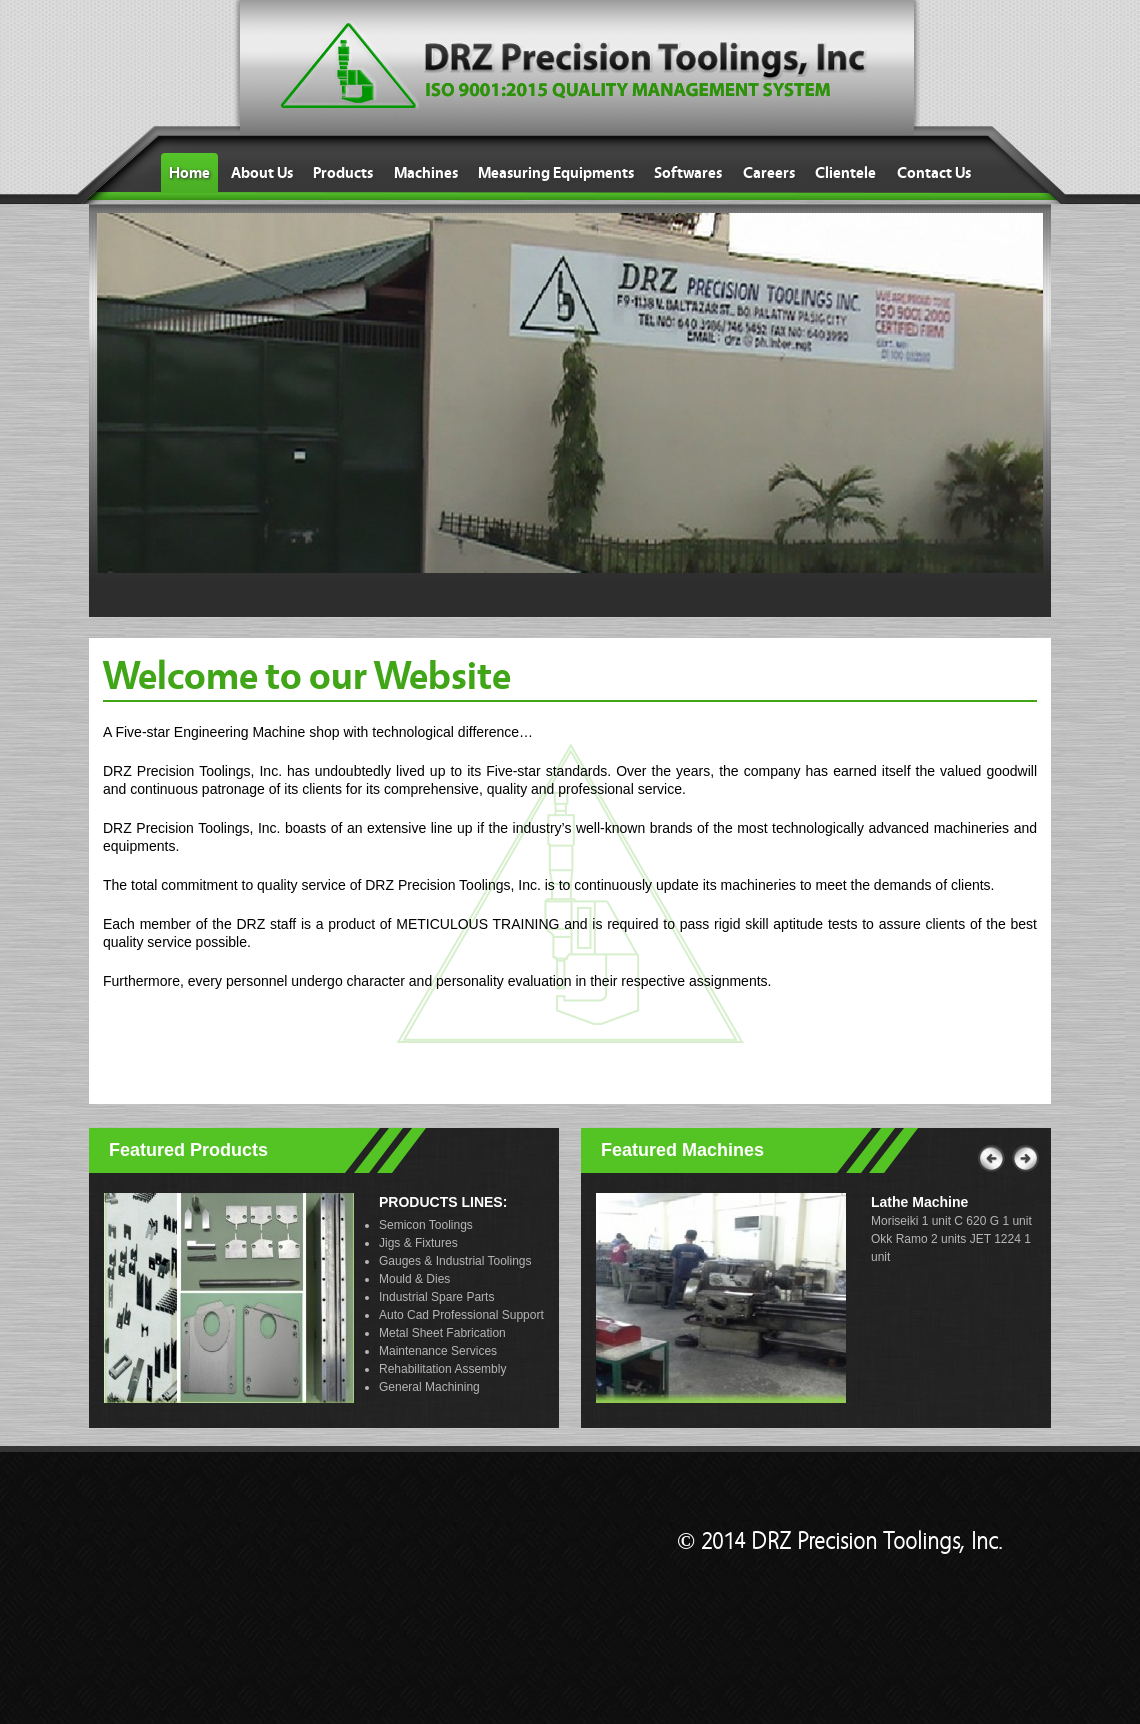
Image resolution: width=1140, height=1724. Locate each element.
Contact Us (934, 173)
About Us (262, 173)
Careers (769, 173)
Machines (426, 173)
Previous (989, 1159)
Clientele (845, 173)
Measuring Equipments (556, 173)
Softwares (688, 173)
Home (189, 173)
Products (343, 173)
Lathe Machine (919, 1202)
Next (1023, 1152)
